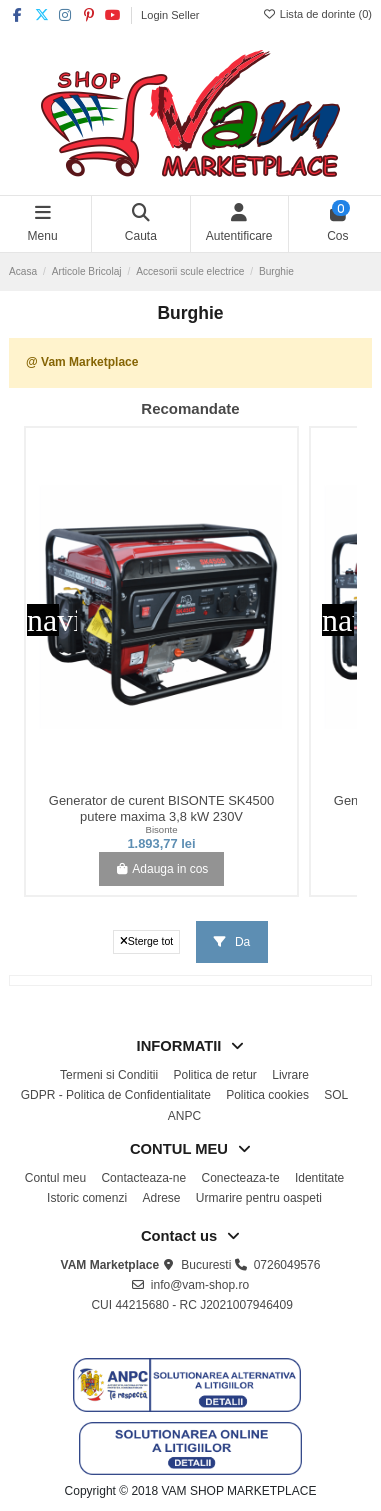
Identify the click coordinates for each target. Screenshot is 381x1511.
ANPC (184, 1116)
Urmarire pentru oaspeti (259, 1198)
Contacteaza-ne (143, 1178)
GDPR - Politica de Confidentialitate (116, 1095)
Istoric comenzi (87, 1198)
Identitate (319, 1178)
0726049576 (287, 1265)
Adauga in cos (162, 869)
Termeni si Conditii (109, 1075)
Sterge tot (147, 941)
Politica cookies (267, 1095)
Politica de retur (214, 1075)
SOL (336, 1095)
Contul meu (55, 1178)
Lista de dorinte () (317, 14)
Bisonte (162, 829)
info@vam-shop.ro (200, 1285)
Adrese (161, 1198)
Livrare (290, 1075)
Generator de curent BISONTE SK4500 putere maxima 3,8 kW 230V (161, 808)
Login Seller (170, 15)
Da (232, 942)
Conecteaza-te (241, 1178)
